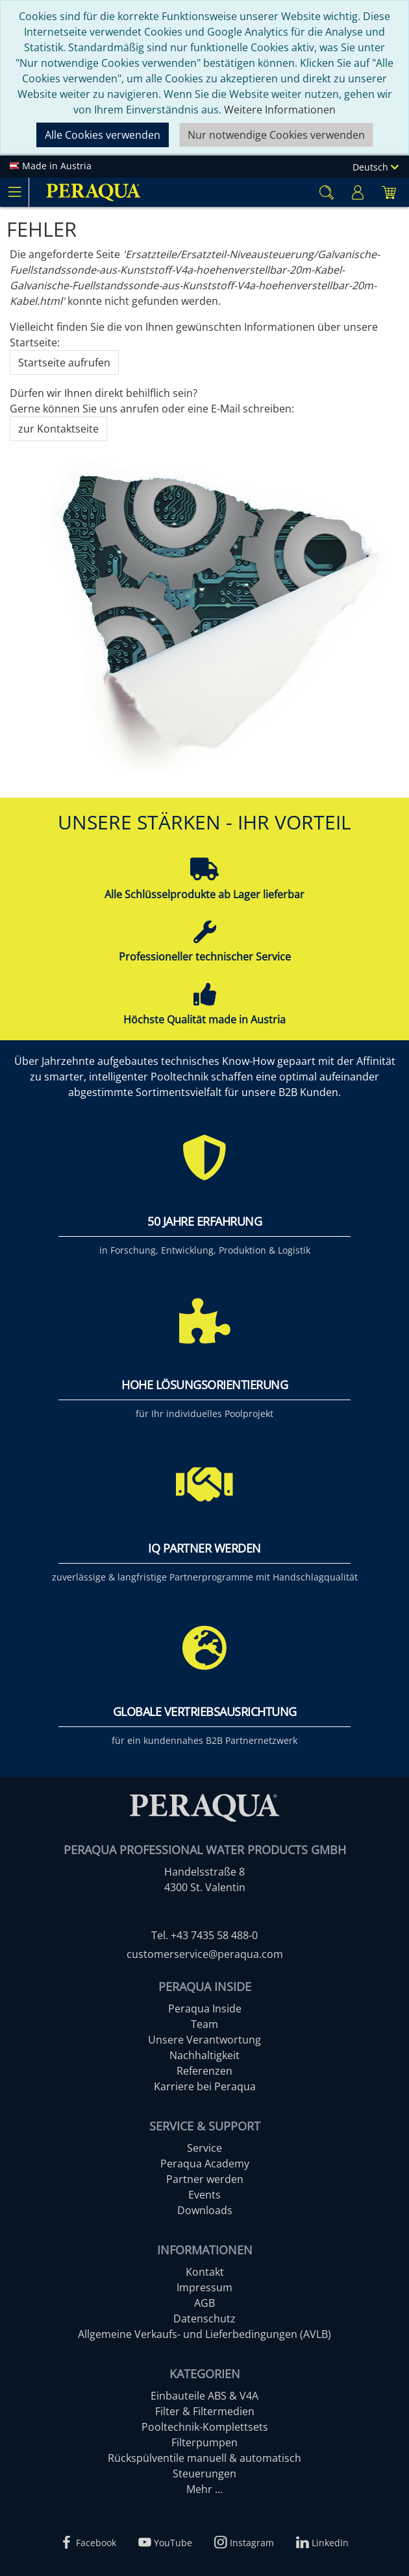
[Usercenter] (357, 192)
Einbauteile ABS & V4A (204, 2396)
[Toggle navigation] (14, 192)
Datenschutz (204, 2318)
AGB (204, 2303)
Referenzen (204, 2071)
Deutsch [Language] (376, 167)
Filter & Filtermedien (204, 2411)
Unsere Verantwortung (204, 2040)
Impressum (204, 2287)
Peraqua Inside (205, 2008)
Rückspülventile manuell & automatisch (204, 2458)
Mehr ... (204, 2489)
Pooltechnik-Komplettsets (205, 2427)
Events (204, 2195)
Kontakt (205, 2272)
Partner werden (204, 2179)
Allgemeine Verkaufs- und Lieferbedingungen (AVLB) (204, 2334)
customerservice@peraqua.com (205, 1954)
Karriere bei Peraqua (205, 2086)
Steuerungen (204, 2473)
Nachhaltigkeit (204, 2055)
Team (204, 2024)
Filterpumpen (204, 2442)
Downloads (204, 2210)
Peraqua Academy (204, 2163)
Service (204, 2148)
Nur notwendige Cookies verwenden (276, 135)
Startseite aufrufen (64, 362)
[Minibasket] (389, 192)
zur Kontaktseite (58, 429)
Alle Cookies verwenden (102, 135)
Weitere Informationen (280, 109)
